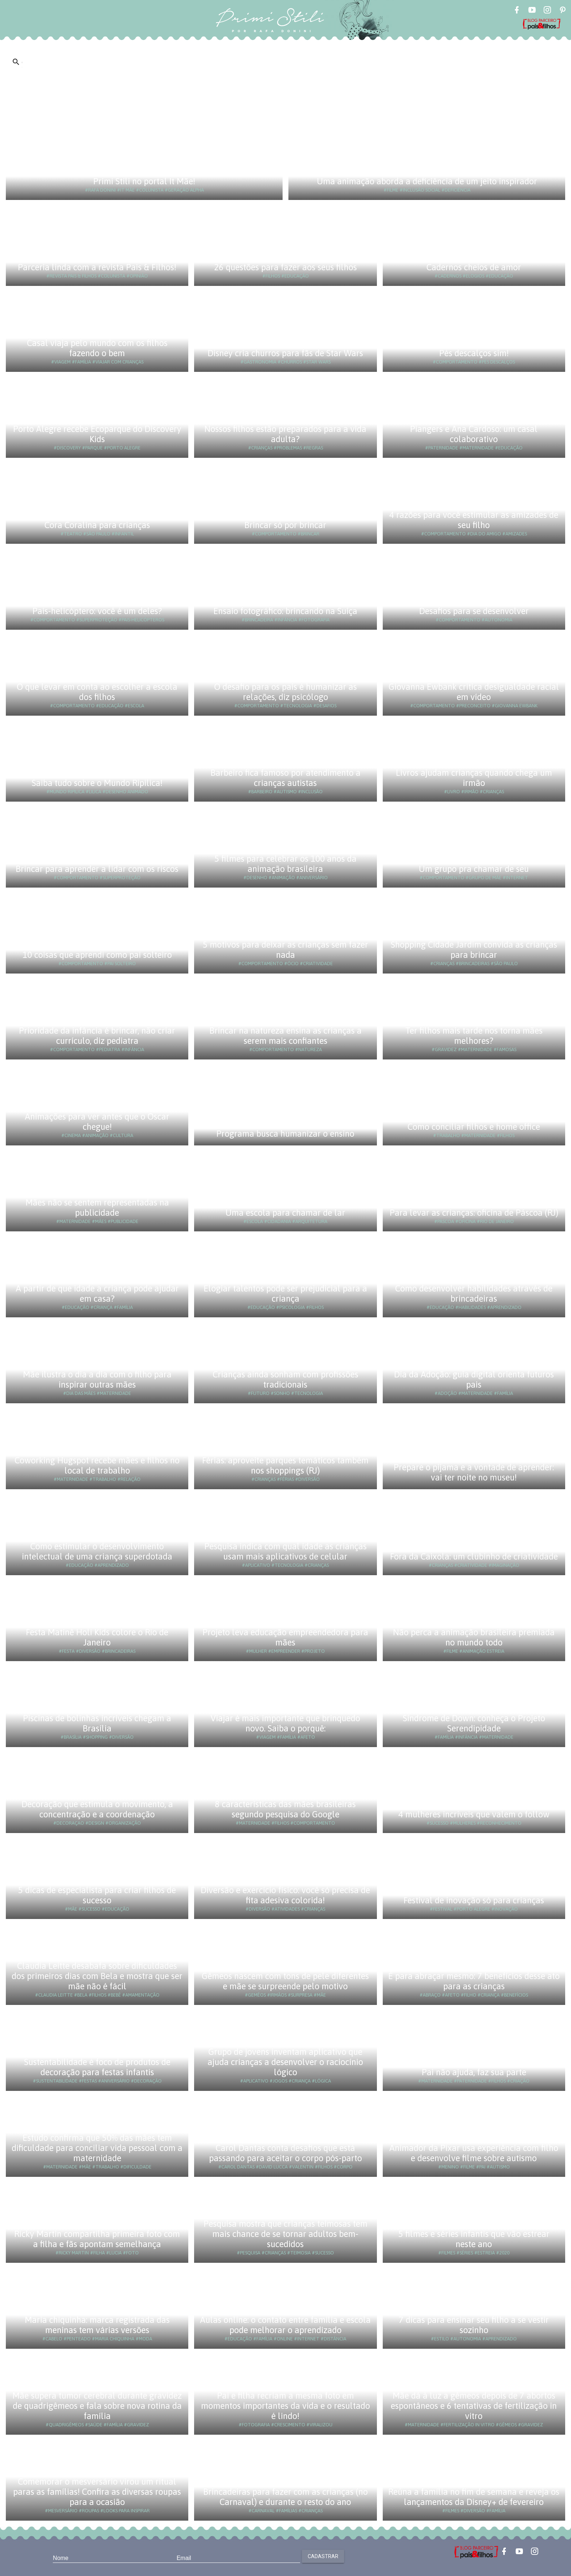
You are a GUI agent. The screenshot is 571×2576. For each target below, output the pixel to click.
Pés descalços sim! (474, 353)
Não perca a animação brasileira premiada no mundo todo (474, 1637)
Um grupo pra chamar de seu (474, 869)
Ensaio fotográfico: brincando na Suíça (285, 611)
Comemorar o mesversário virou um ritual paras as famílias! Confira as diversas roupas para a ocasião (97, 2492)
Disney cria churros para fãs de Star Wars (285, 353)
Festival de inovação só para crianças (473, 1900)
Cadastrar (323, 2556)
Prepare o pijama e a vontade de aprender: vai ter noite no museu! (474, 1472)
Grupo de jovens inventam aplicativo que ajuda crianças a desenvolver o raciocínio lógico (285, 2062)
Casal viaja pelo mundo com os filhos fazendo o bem (97, 348)
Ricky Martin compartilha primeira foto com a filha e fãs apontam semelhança (97, 2239)
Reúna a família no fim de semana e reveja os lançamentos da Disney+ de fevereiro (473, 2497)
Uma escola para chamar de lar (285, 1213)
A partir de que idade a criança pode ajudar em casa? (97, 1293)
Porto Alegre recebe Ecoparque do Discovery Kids (97, 434)
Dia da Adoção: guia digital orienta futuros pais (474, 1379)
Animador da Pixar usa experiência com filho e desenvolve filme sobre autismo (473, 2153)
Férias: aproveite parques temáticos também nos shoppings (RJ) (285, 1465)
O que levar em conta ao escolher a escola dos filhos (97, 692)
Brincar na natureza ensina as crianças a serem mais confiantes (285, 1036)
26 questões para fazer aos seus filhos (285, 267)
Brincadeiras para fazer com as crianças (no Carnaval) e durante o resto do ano (285, 2497)
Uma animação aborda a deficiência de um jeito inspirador (427, 181)
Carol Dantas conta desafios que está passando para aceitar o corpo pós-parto (285, 2153)
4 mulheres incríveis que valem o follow (474, 1814)
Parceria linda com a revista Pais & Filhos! (97, 267)
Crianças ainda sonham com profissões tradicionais (285, 1379)
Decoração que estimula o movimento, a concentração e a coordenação (97, 1809)
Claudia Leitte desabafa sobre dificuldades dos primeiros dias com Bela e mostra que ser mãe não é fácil (97, 1976)
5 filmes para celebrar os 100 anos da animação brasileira (285, 864)
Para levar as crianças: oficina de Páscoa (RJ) (474, 1213)
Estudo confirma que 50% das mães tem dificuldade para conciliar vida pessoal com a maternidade (97, 2148)
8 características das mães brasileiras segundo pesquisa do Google (285, 1809)
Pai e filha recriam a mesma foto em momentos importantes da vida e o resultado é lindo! (285, 2406)
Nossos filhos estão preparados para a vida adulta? (285, 434)
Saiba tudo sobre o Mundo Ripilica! (97, 783)
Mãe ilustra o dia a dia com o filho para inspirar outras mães (97, 1379)
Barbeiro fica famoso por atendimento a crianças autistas (285, 778)
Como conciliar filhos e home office (473, 1127)
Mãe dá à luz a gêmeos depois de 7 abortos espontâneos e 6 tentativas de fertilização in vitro (474, 2406)
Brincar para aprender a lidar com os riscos (97, 869)
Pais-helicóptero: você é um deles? (97, 611)
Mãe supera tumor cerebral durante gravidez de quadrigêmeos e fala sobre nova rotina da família (97, 2406)
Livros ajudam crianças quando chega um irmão (474, 778)
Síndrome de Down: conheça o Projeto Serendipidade (474, 1723)
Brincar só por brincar (285, 525)
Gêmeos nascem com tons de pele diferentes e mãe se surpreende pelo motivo (285, 1981)
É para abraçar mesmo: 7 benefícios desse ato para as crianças (474, 1981)
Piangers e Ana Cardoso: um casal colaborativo (473, 434)
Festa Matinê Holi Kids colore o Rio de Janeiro (97, 1637)
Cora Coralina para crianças (97, 525)
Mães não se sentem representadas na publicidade (97, 1207)
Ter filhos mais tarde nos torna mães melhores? (474, 1036)
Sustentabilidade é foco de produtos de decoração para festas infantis (97, 2067)
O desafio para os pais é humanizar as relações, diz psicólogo (285, 692)
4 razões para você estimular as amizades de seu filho (473, 520)
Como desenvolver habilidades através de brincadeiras (473, 1293)
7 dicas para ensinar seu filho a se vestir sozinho (474, 2325)
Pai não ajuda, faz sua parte (474, 2072)
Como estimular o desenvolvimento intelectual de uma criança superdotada (97, 1551)
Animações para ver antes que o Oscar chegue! (97, 1122)
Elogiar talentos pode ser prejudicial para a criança (285, 1293)
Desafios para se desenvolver (474, 611)
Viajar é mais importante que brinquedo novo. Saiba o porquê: (285, 1723)
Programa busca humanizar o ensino (285, 1133)
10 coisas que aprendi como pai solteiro (97, 955)
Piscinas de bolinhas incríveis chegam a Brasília (97, 1723)
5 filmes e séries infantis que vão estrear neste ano (474, 2239)
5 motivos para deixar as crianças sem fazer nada (285, 950)
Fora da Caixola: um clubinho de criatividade (474, 1556)
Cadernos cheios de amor (473, 267)
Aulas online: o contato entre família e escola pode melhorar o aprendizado (285, 2325)
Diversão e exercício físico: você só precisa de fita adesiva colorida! (285, 1895)
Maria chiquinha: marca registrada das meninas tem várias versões (97, 2325)
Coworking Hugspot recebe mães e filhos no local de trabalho (97, 1465)
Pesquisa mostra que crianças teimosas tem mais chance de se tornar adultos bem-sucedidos (285, 2234)
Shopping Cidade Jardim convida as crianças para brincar (474, 950)
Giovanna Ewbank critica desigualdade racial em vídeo (474, 692)
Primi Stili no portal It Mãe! (144, 181)
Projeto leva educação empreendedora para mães (285, 1637)
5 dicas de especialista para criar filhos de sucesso (97, 1895)
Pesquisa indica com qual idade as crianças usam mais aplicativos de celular (285, 1551)
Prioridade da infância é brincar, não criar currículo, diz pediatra (97, 1036)
